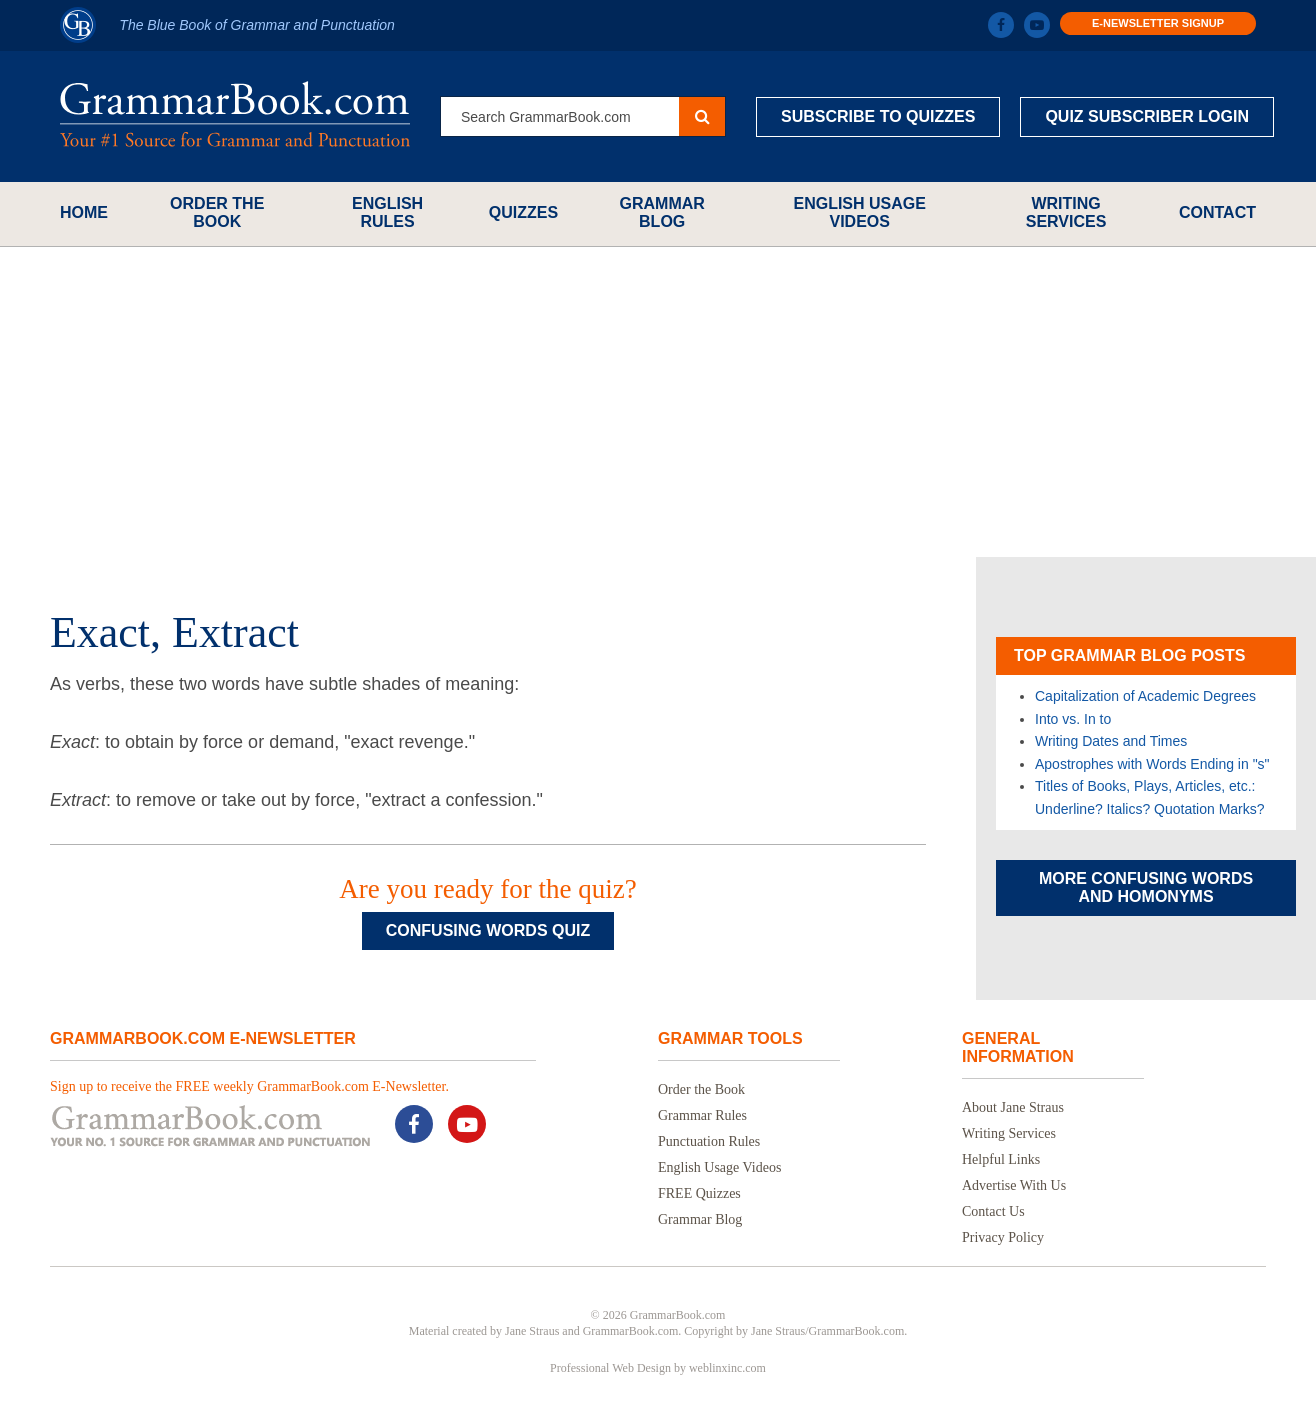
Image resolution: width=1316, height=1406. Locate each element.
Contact (1217, 212)
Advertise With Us (1014, 1185)
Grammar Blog (662, 212)
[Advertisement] (658, 402)
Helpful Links (1001, 1159)
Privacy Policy (1003, 1237)
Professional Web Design (610, 1368)
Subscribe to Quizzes (878, 116)
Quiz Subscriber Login (1147, 116)
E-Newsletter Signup (1158, 23)
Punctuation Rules (709, 1141)
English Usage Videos (859, 212)
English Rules (387, 212)
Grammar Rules (702, 1115)
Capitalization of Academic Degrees (1145, 696)
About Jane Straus (1013, 1107)
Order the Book (217, 212)
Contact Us (993, 1211)
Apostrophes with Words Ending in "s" (1152, 764)
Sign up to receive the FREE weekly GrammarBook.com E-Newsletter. (249, 1086)
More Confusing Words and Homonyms (1146, 887)
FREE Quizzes (699, 1193)
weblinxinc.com (727, 1368)
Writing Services (1066, 212)
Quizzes (523, 212)
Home (84, 212)
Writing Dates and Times (1111, 741)
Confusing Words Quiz (488, 930)
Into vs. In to (1073, 719)
